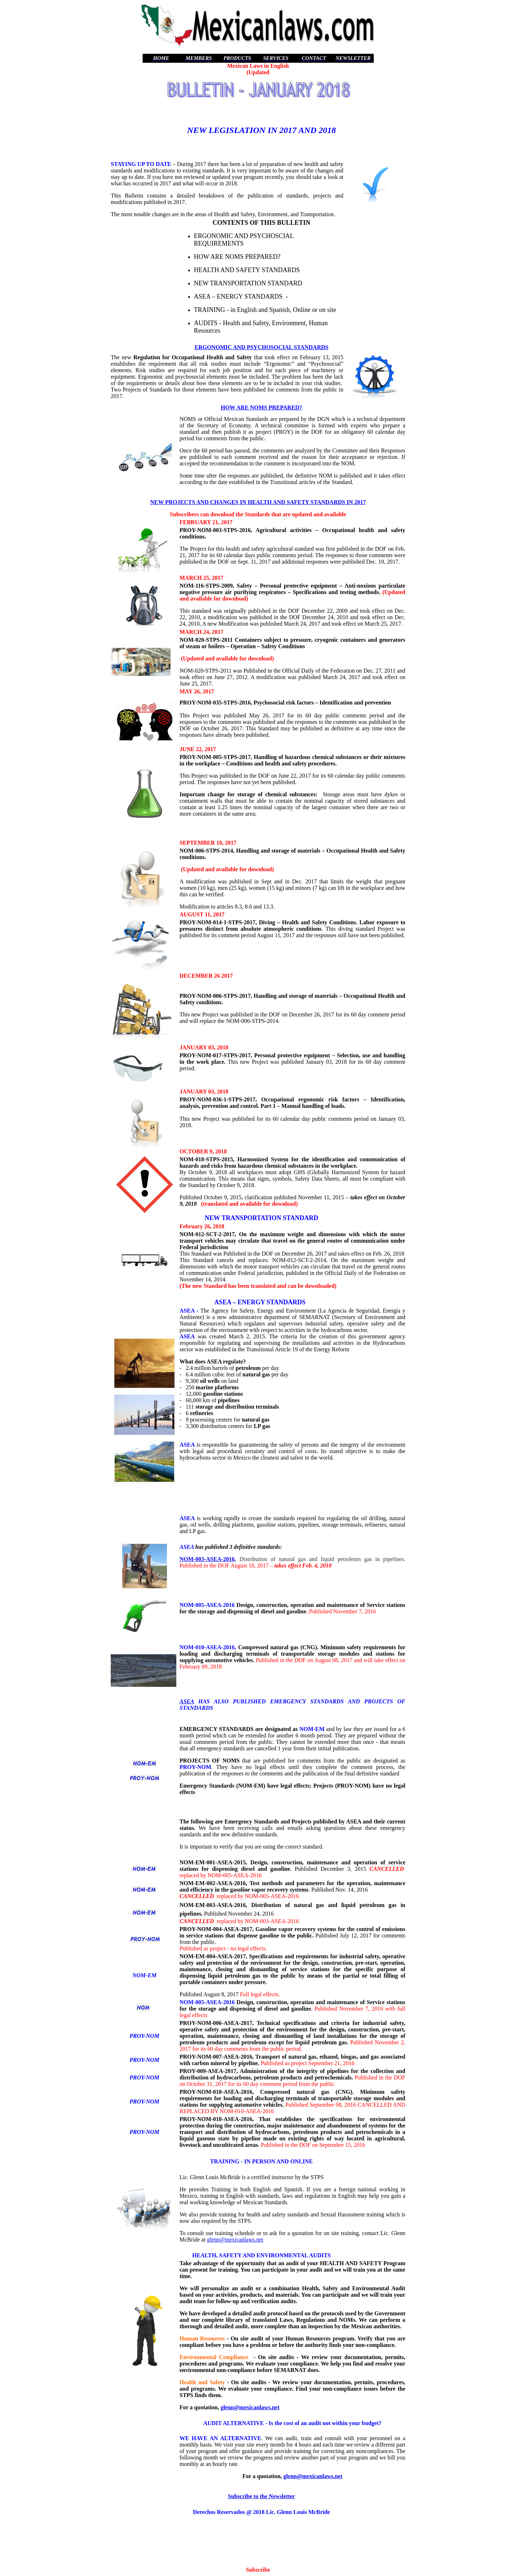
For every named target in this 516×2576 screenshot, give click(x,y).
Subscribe (258, 2570)
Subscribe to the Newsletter (261, 2496)
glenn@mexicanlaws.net (235, 2239)
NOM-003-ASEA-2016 (207, 1559)
